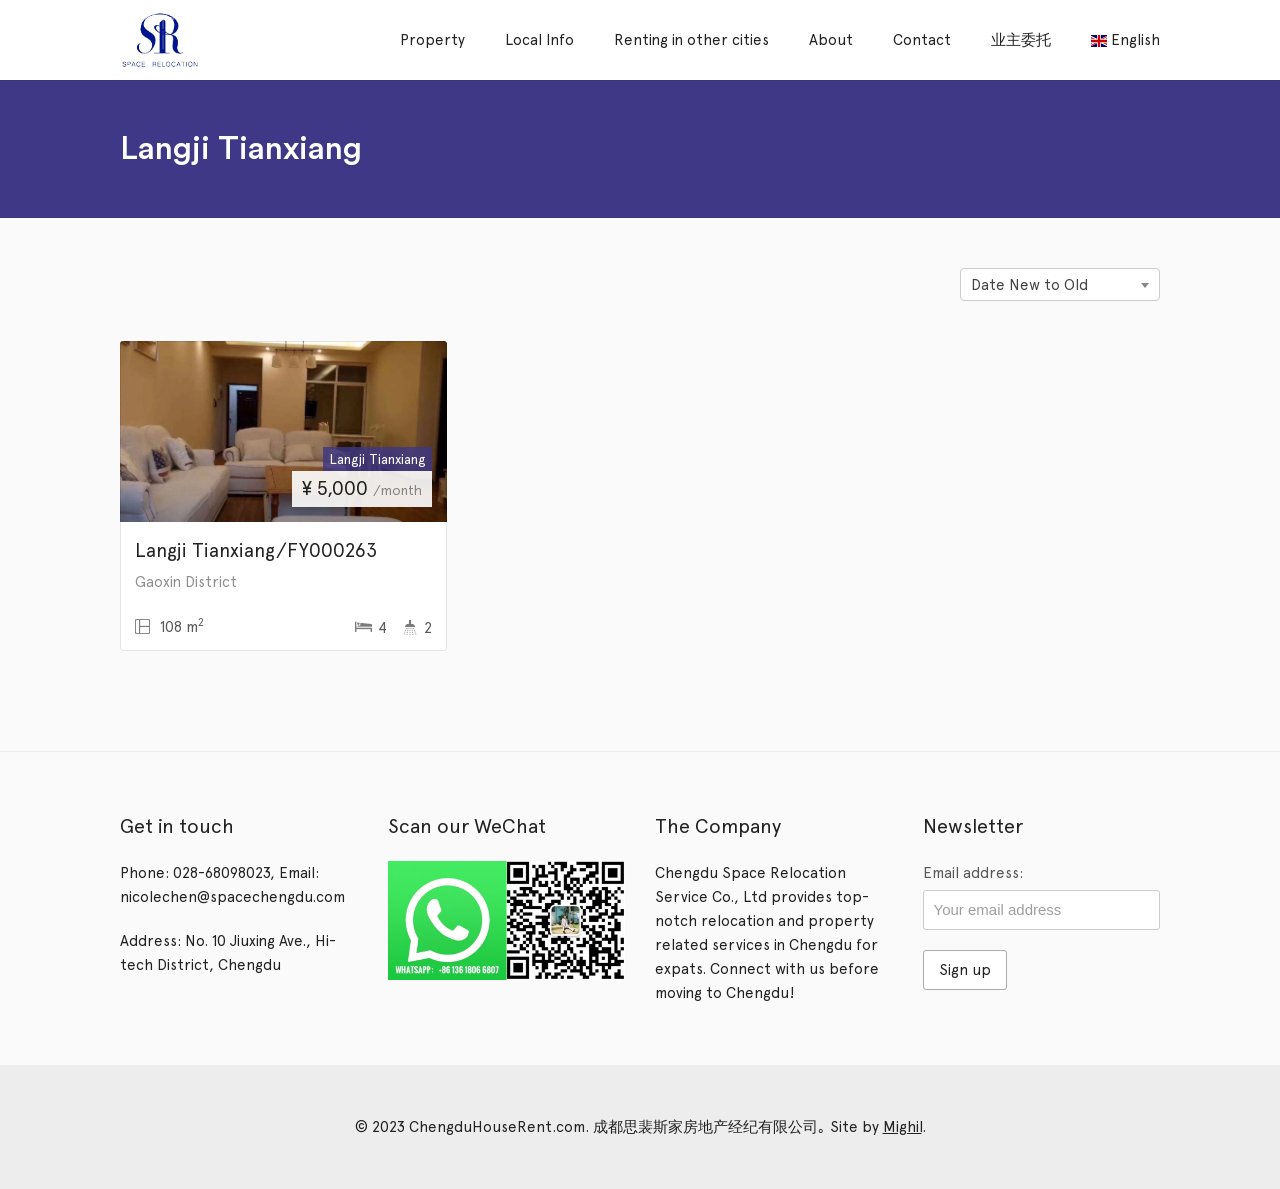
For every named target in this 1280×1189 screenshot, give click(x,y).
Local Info (539, 40)
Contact (922, 40)
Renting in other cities (691, 40)
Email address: (973, 873)
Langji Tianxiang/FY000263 (256, 550)
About (831, 40)
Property (432, 40)
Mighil (902, 1127)
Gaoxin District (186, 582)
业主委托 (1021, 40)
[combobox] (1060, 284)
